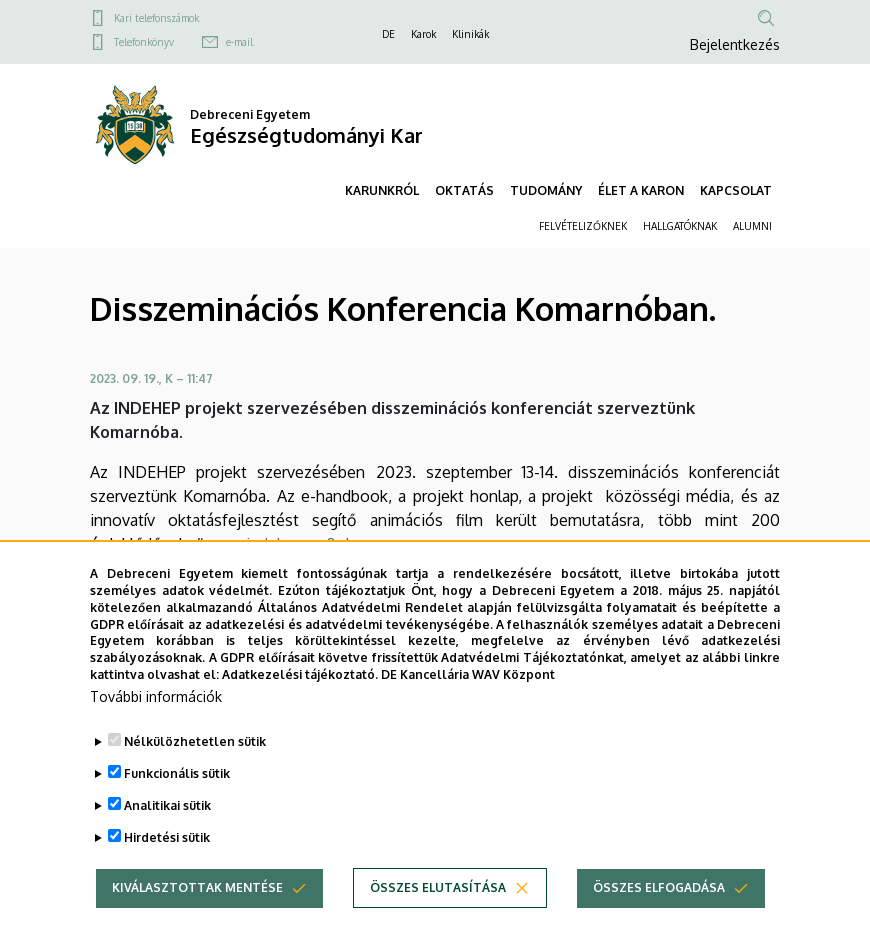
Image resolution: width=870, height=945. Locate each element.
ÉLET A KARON (641, 190)
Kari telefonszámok (156, 18)
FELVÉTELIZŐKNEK (583, 226)
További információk (156, 726)
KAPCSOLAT (736, 190)
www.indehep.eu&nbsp (288, 544)
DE (388, 34)
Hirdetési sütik (167, 867)
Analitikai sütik (167, 835)
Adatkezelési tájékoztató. (300, 704)
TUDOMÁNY (546, 190)
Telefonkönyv (144, 42)
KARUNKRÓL (382, 190)
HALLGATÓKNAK (680, 226)
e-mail (239, 42)
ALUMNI (752, 226)
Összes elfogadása (659, 917)
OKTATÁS (464, 190)
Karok (423, 34)
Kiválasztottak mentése (197, 917)
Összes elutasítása (438, 917)
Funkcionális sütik (177, 803)
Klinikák (470, 34)
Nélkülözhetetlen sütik (195, 771)
